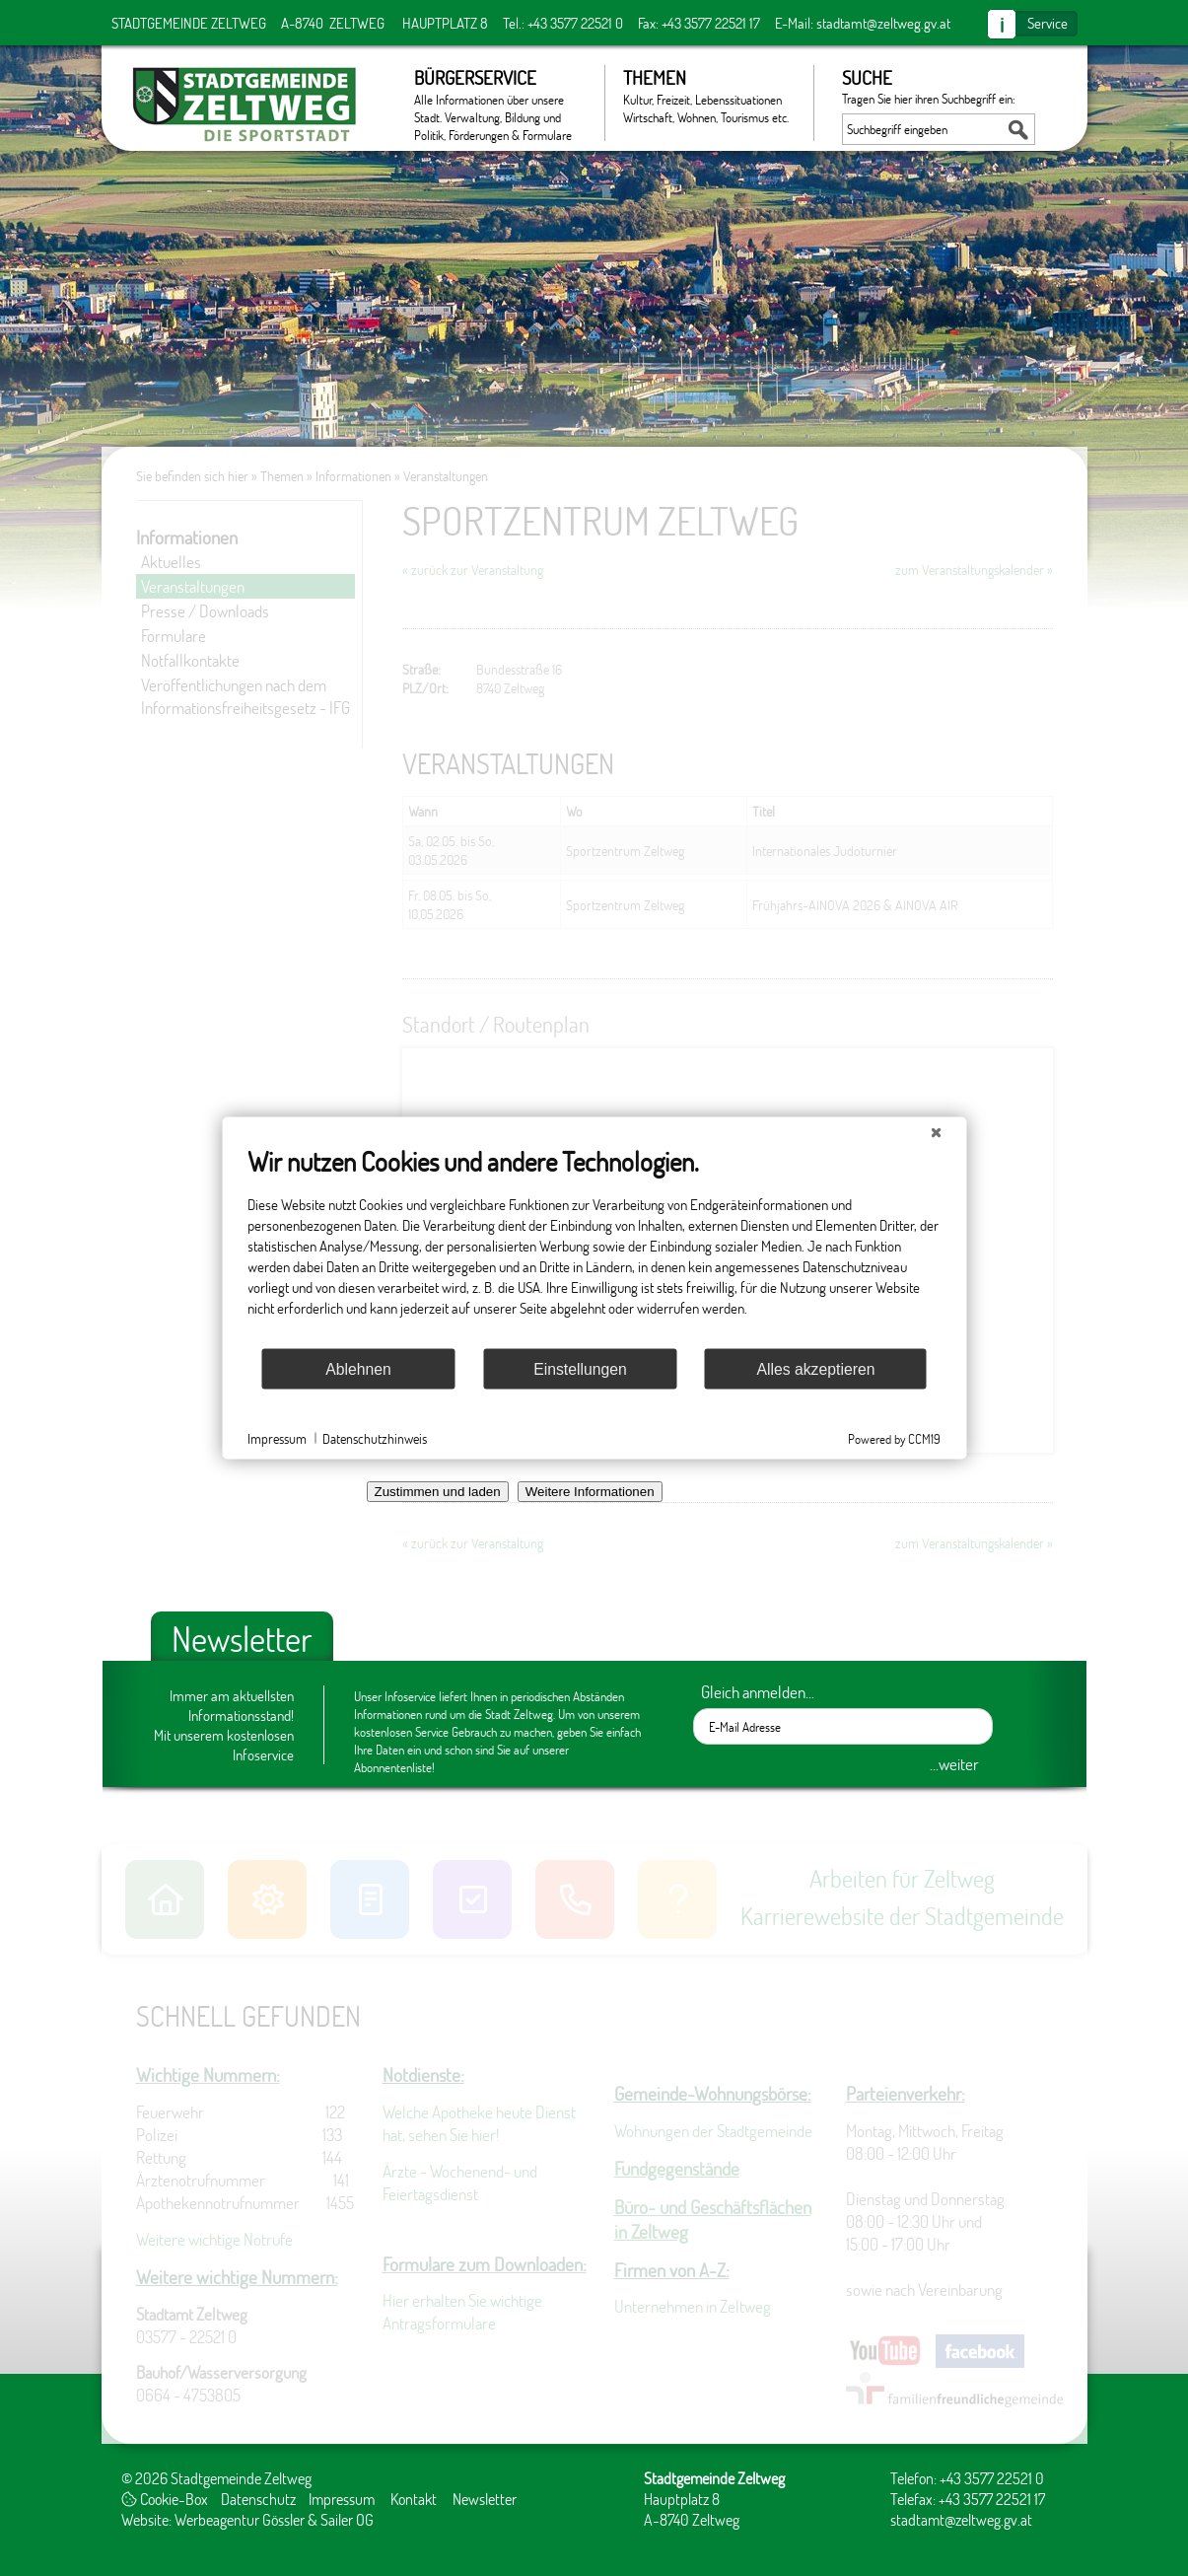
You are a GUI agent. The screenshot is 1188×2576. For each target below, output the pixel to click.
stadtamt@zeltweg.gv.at (883, 23)
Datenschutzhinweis (374, 1437)
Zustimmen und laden (438, 1491)
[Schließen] (935, 1133)
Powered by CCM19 (894, 1439)
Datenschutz (258, 2498)
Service (1047, 23)
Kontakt (413, 2498)
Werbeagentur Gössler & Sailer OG (274, 2519)
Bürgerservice (499, 103)
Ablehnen (358, 1368)
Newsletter (485, 2498)
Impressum (342, 2498)
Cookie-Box (164, 2498)
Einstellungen (580, 1368)
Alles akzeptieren (815, 1368)
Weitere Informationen (590, 1491)
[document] (594, 1246)
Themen (708, 95)
